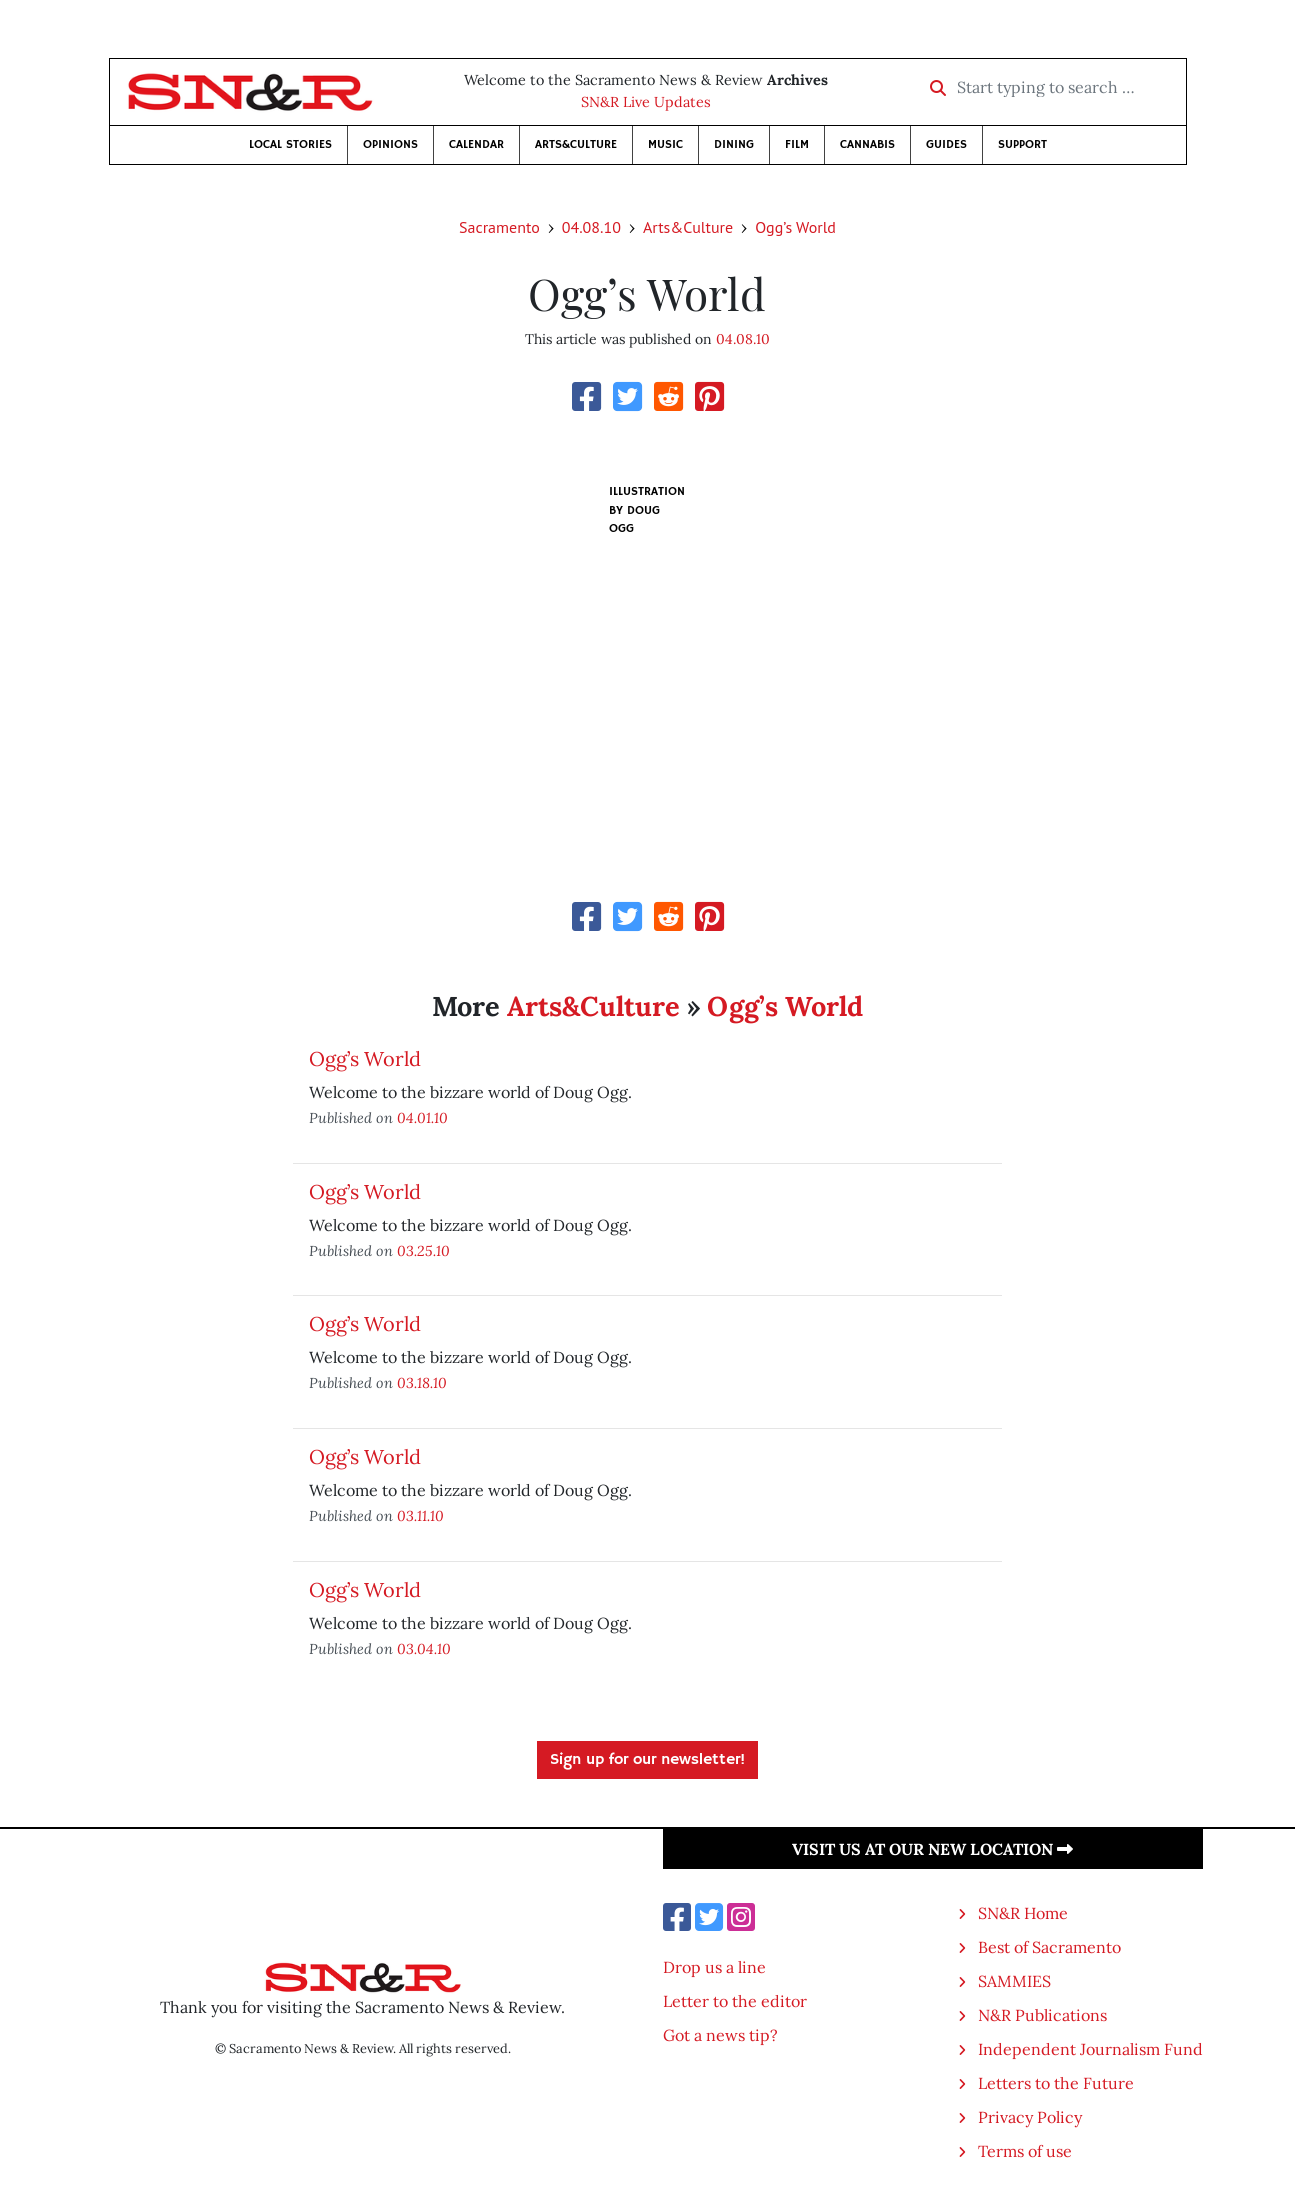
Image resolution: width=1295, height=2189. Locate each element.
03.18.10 (422, 1382)
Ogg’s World (795, 227)
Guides (946, 144)
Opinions (390, 144)
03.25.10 (423, 1250)
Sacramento (499, 227)
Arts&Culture (576, 144)
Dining (734, 144)
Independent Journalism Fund (1090, 2049)
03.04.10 (424, 1648)
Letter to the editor (735, 2001)
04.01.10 (422, 1117)
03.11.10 (420, 1515)
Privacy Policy (1030, 2117)
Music (665, 144)
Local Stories (290, 144)
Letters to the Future (1056, 2083)
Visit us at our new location (932, 1849)
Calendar (476, 144)
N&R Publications (1042, 2015)
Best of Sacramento (1049, 1947)
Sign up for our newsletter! (647, 1760)
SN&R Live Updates (646, 102)
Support (1022, 144)
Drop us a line (714, 1967)
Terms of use (1025, 2151)
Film (797, 144)
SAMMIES (1014, 1981)
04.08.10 (591, 227)
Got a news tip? (720, 2035)
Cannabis (867, 144)
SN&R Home (1023, 1913)
